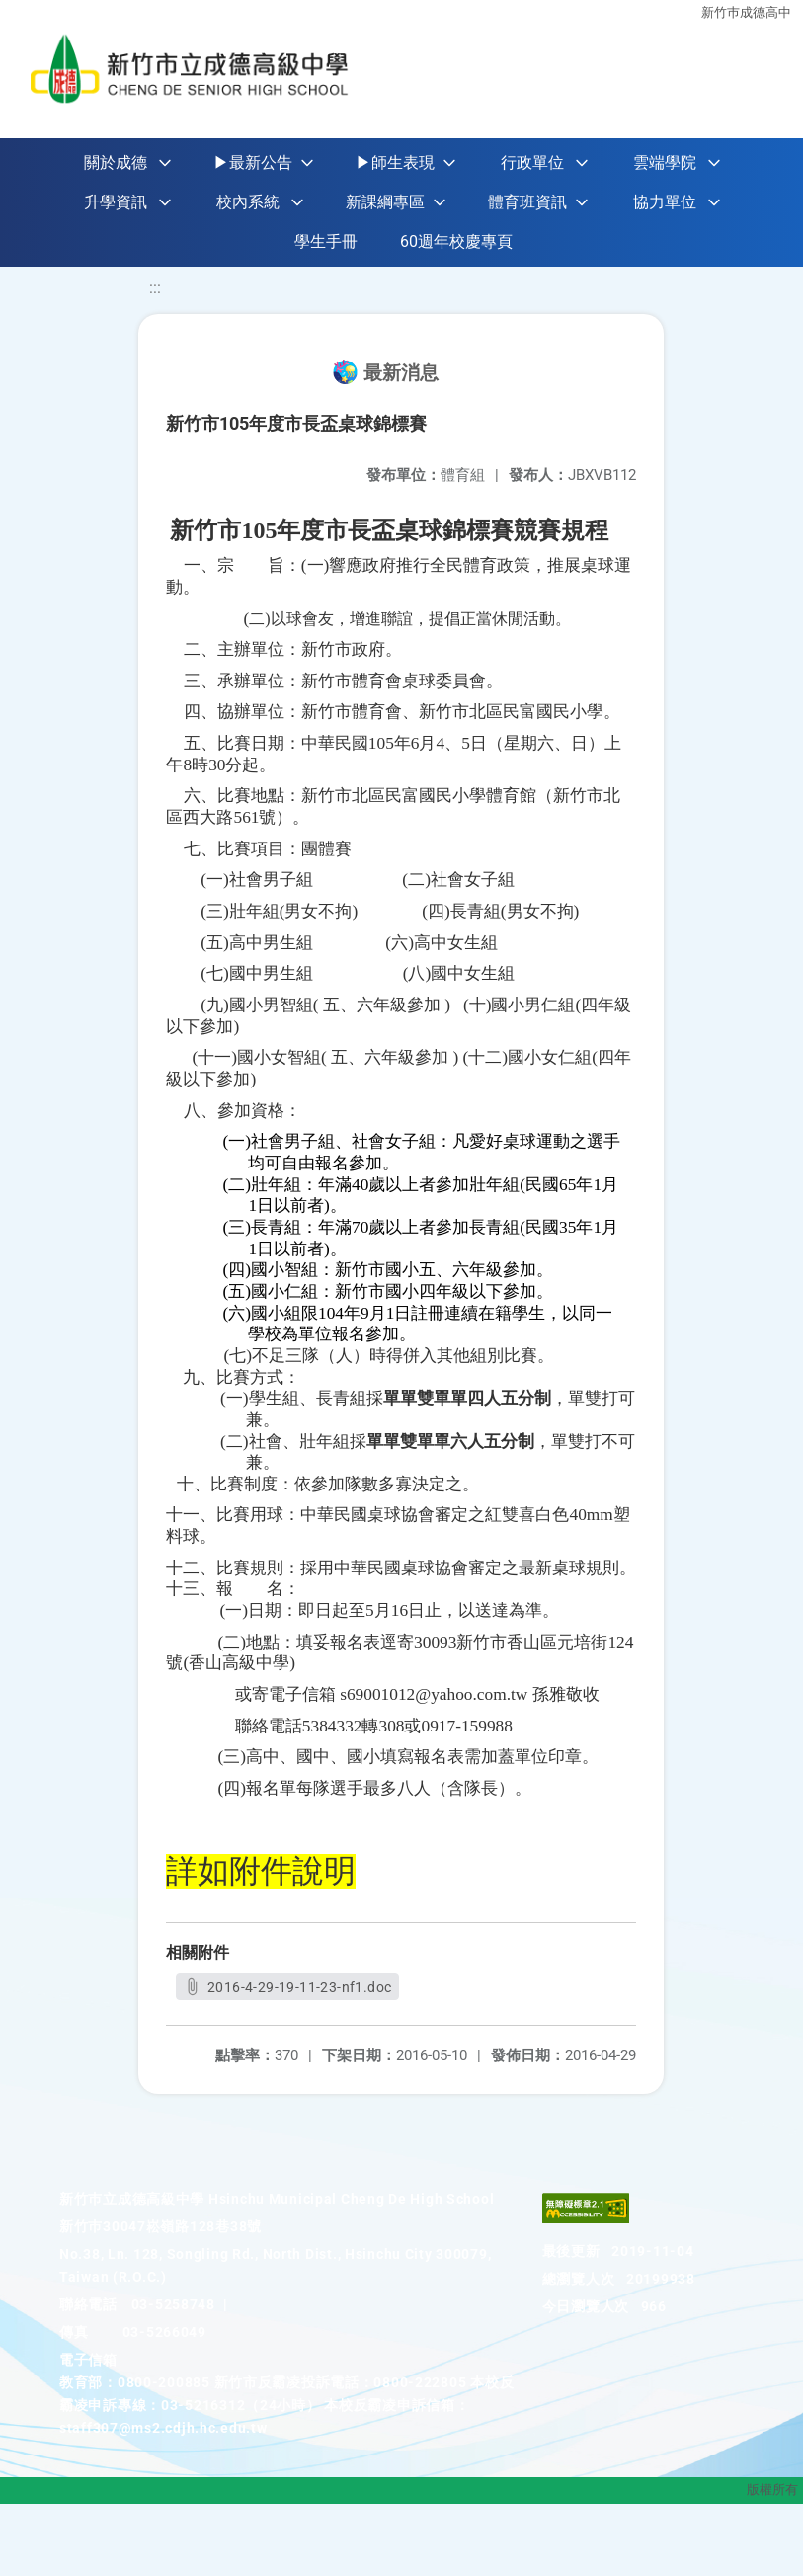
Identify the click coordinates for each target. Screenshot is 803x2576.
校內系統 (248, 202)
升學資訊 (115, 202)
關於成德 (115, 162)
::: (155, 288)
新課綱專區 (385, 202)
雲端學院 (664, 162)
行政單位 (532, 162)
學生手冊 (326, 241)
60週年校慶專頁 (456, 241)
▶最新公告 (252, 162)
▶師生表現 (395, 162)
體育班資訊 (527, 202)
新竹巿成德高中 (746, 12)
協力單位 (664, 202)
